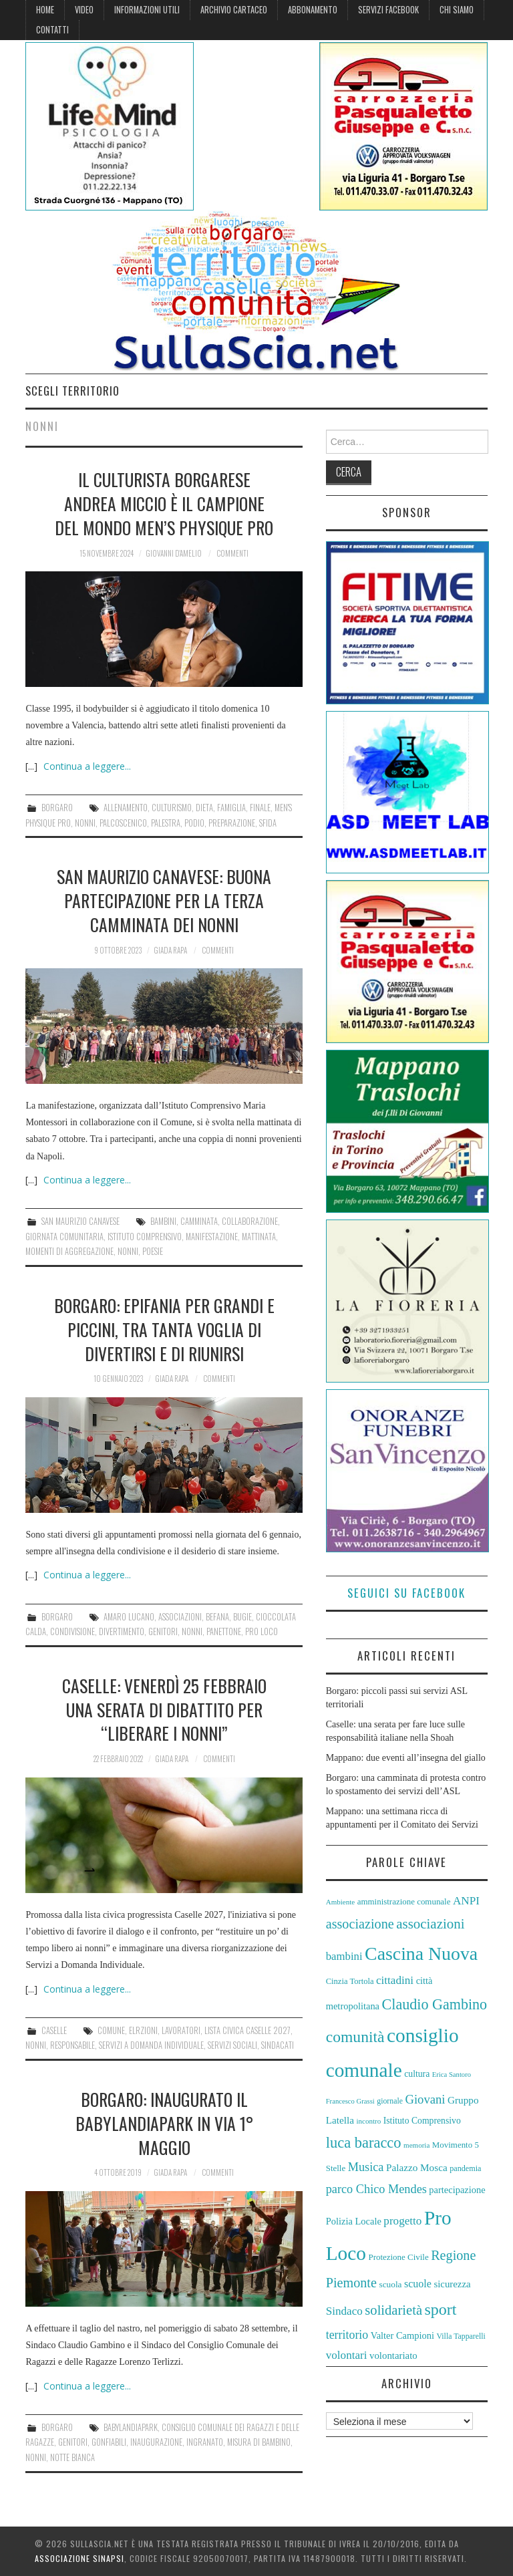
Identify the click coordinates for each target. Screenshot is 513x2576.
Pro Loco (261, 1631)
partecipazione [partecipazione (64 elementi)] (457, 2189)
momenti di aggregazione (69, 1251)
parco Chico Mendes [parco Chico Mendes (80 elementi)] (376, 2189)
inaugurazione (156, 2442)
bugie (242, 1616)
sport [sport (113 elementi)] (441, 2309)
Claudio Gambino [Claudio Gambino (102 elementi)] (435, 2004)
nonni (85, 823)
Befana (217, 1616)
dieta (204, 807)
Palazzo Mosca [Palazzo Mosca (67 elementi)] (417, 2167)
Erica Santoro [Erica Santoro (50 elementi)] (451, 2074)
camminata (199, 1221)
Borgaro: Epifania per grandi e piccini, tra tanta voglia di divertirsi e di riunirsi (164, 1329)
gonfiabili (109, 2442)
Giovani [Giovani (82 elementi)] (425, 2099)
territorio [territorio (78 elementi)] (347, 2334)
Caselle (54, 2030)
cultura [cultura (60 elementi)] (417, 2074)
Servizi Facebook (388, 9)
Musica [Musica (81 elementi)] (366, 2167)
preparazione (231, 823)
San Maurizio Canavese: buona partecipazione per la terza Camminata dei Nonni (164, 900)
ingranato (204, 2442)
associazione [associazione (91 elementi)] (360, 1923)
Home (45, 9)
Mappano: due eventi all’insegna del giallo (406, 1758)
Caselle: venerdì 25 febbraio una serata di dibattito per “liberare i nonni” (164, 1709)
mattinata (259, 1236)
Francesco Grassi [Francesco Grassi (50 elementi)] (350, 2101)
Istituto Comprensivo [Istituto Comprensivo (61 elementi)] (422, 2121)
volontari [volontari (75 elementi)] (346, 2355)
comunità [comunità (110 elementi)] (355, 2036)
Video (84, 9)
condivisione (72, 1631)
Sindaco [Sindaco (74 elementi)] (344, 2311)
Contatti (52, 29)
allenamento (126, 807)
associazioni (180, 1616)
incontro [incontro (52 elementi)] (368, 2121)
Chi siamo (457, 9)
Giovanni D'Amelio (174, 553)
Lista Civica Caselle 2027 (247, 2030)
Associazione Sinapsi (79, 2558)
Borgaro (57, 807)
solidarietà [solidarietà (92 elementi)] (393, 2310)
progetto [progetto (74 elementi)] (402, 2220)
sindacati (277, 2045)
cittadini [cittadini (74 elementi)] (394, 1980)
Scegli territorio (72, 390)
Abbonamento (312, 9)
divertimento (121, 1631)
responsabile (72, 2045)
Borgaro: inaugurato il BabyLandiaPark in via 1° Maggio (164, 2123)
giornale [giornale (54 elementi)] (390, 2101)
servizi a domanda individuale (151, 2045)
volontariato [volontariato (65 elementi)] (393, 2355)
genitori (163, 1631)
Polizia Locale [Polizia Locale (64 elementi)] (353, 2221)
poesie (152, 1251)
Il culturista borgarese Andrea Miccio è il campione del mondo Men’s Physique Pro (164, 503)
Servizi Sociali (232, 2045)
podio (194, 823)
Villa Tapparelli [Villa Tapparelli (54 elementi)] (461, 2336)
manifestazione (212, 1236)
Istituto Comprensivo (145, 1236)
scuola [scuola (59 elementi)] (390, 2284)
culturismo (172, 807)
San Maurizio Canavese (80, 1221)
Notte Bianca (72, 2457)
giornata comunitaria (64, 1236)
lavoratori (181, 2030)
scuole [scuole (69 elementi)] (418, 2283)
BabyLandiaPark (131, 2427)
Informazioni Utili (147, 9)
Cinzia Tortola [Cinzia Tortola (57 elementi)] (350, 1981)
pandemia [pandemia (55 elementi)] (465, 2168)
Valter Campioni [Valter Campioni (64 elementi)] (402, 2335)
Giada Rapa (170, 950)
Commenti (232, 553)
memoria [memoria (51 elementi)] (416, 2145)
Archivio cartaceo (233, 9)
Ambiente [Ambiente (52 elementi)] (340, 1902)
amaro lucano (129, 1616)
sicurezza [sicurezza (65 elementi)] (452, 2284)
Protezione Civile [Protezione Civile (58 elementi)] (398, 2257)
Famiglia (231, 807)
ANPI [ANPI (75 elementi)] (466, 1900)
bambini (163, 1221)
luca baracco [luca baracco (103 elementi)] (363, 2142)
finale (260, 807)
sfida (268, 823)
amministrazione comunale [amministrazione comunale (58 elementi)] (404, 1901)
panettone (223, 1631)
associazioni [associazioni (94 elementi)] (430, 1924)
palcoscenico (123, 823)
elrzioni (143, 2030)
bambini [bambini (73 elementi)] (344, 1956)
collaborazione (250, 1221)
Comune (111, 2030)
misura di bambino (259, 2442)
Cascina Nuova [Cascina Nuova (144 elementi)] (421, 1953)
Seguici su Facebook (406, 1592)
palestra (165, 823)
